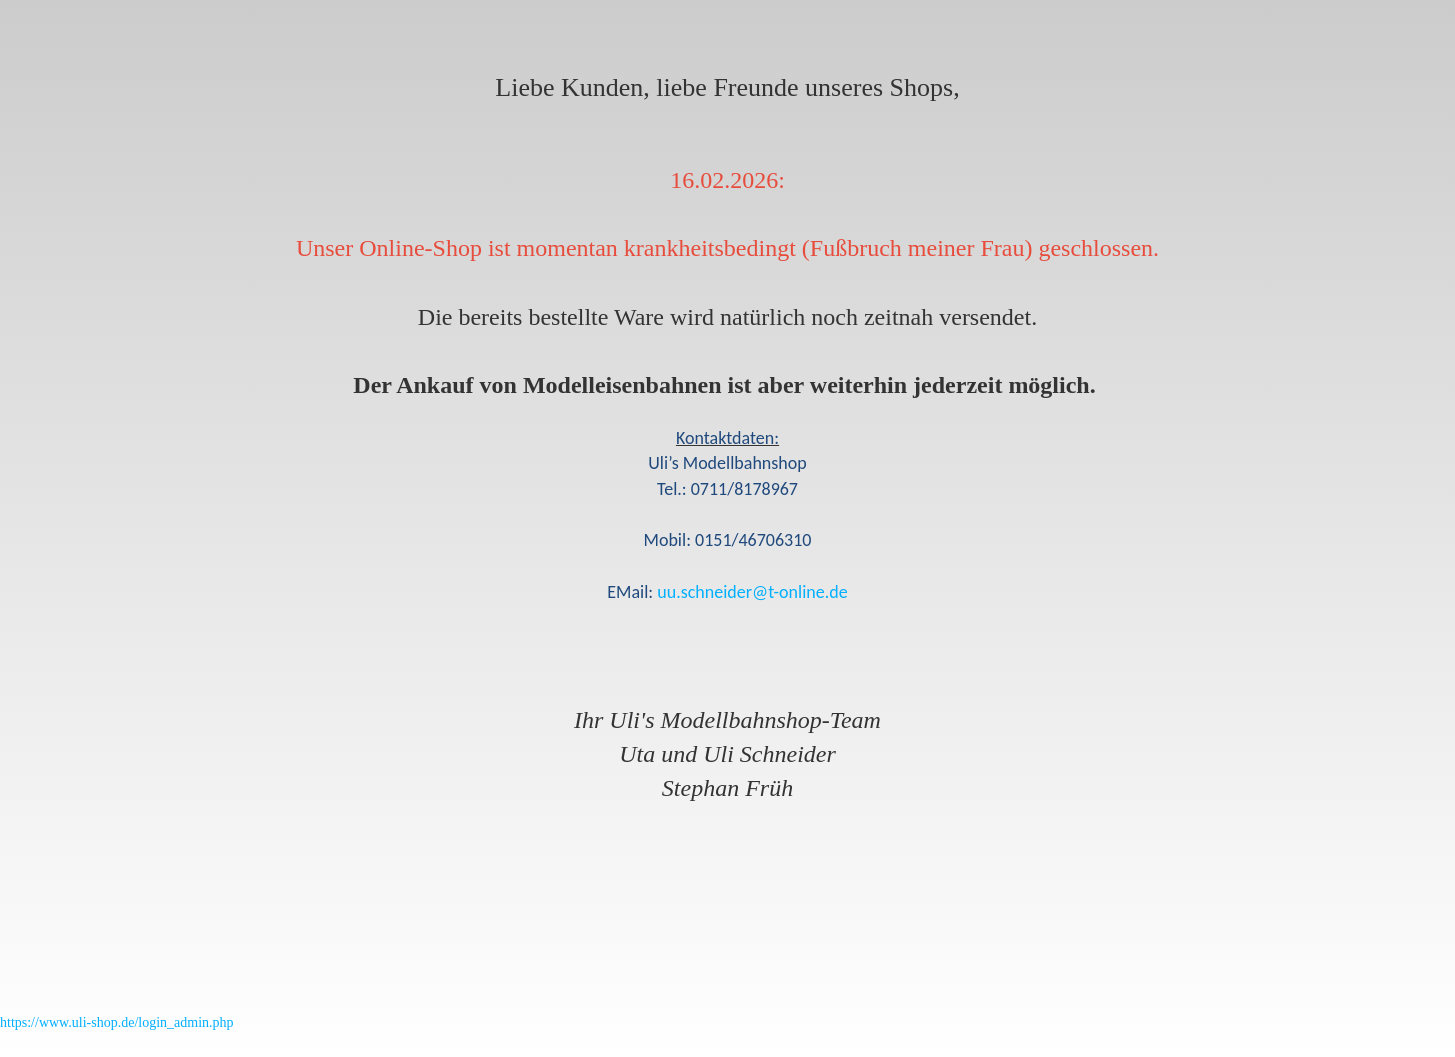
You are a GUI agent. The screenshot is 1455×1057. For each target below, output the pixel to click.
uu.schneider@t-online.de (752, 592)
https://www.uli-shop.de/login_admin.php (117, 1022)
